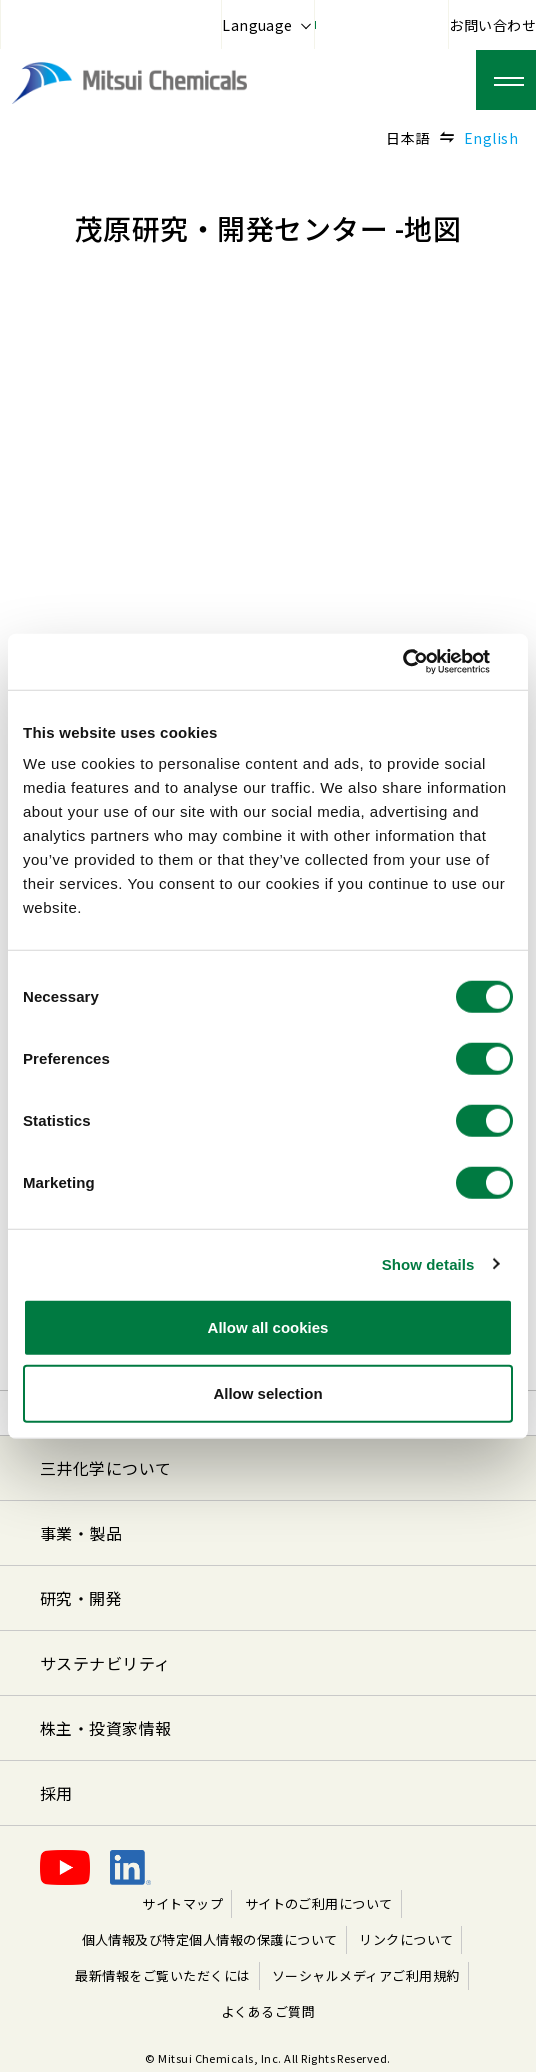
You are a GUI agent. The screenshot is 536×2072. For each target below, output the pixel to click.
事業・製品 (81, 1533)
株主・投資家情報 (106, 1728)
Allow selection (267, 1392)
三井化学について (106, 1468)
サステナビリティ (105, 1663)
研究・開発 (81, 1598)
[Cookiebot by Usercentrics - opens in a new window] (425, 662)
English (491, 138)
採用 (56, 1793)
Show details (428, 1263)
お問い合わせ (492, 25)
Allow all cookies (268, 1327)
